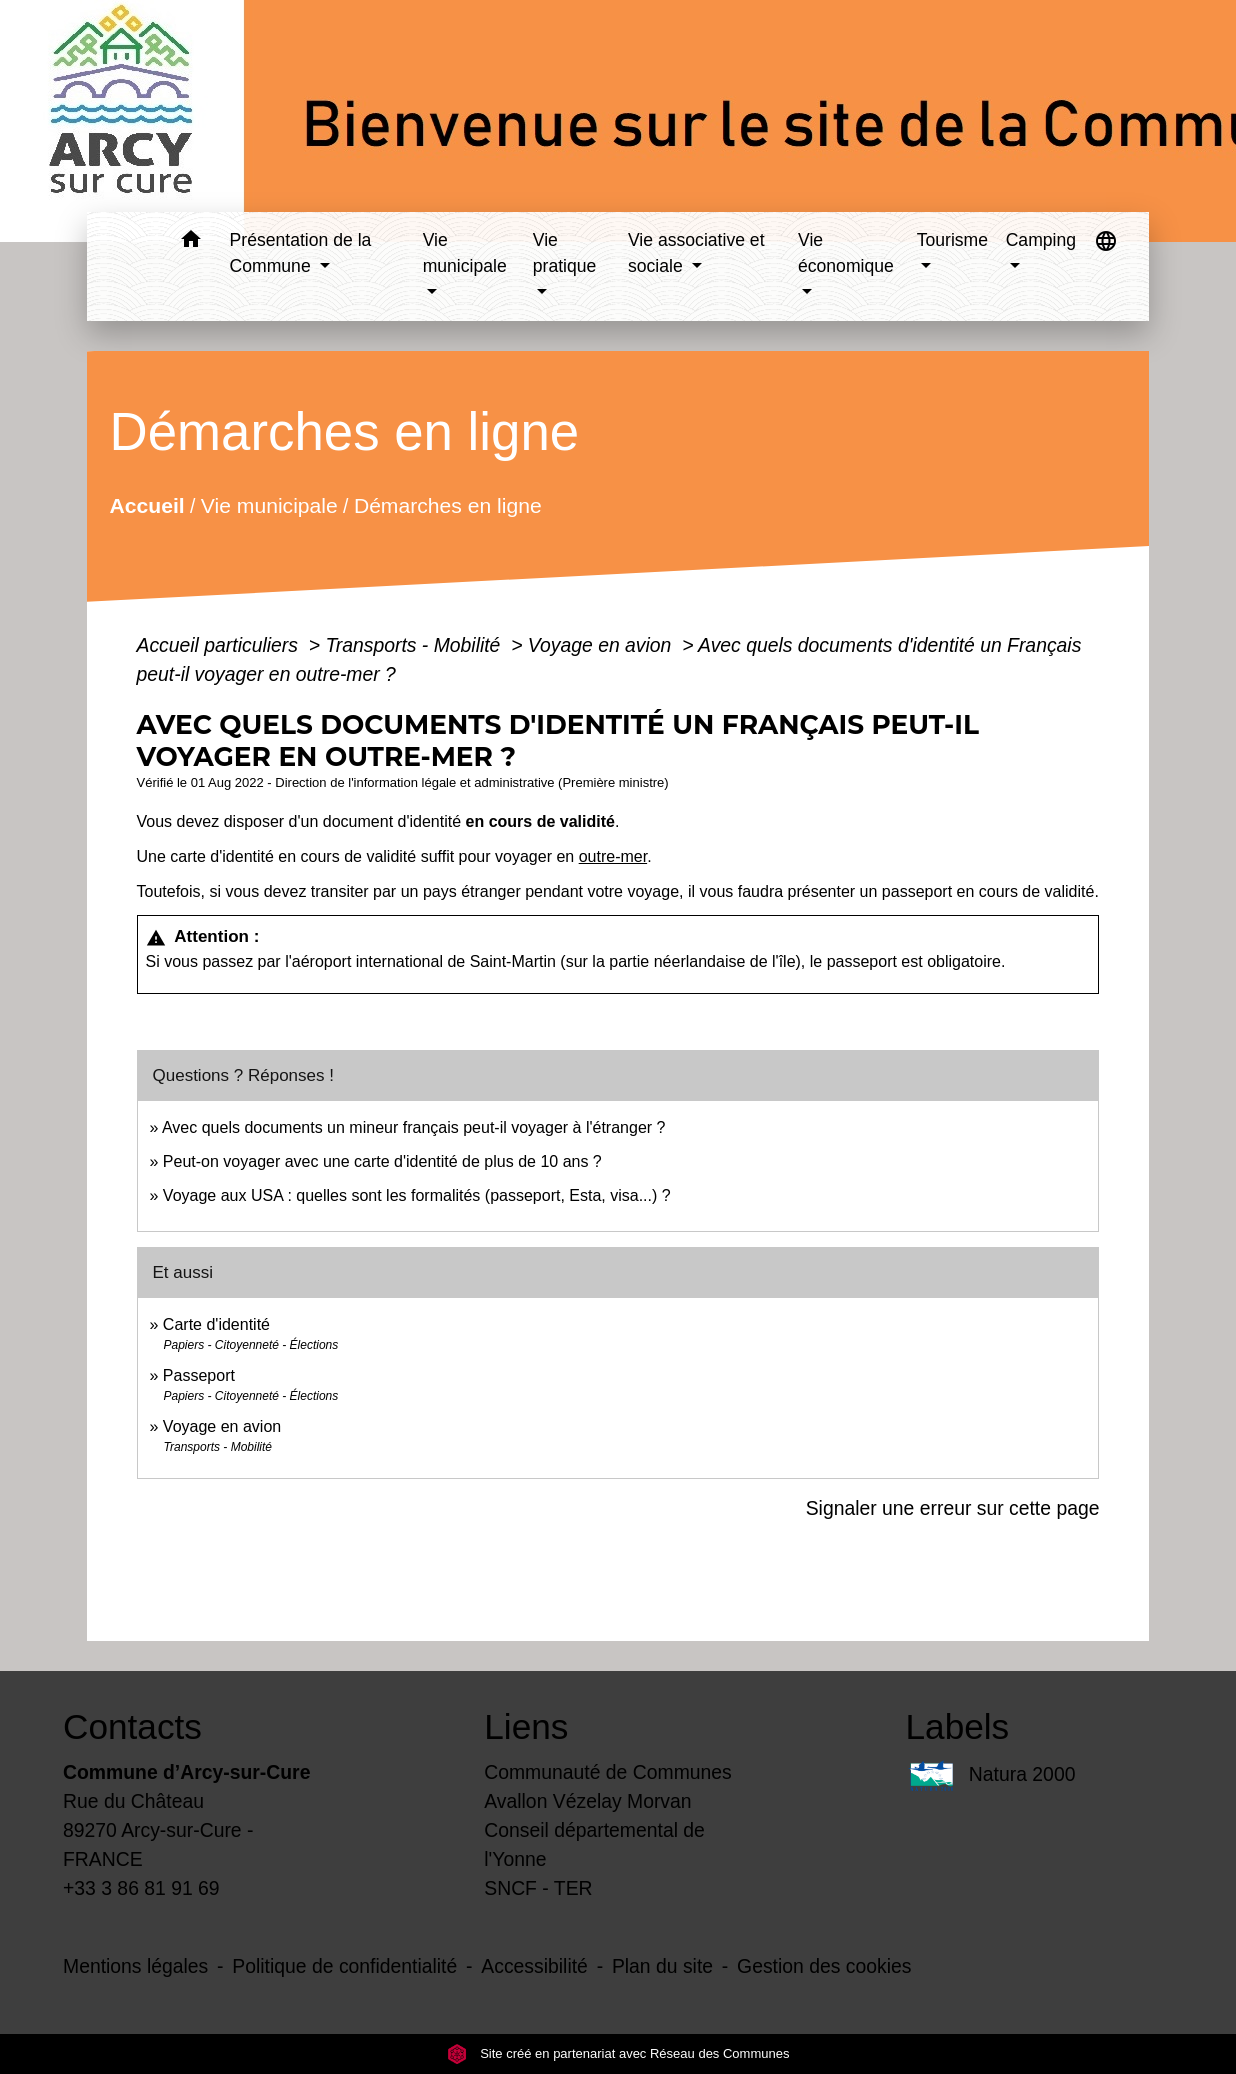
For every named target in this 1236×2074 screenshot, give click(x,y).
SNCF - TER (538, 1888)
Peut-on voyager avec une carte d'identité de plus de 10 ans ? (382, 1161)
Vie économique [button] (846, 253)
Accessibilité (534, 1966)
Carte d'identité (216, 1324)
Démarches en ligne (447, 505)
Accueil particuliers (220, 645)
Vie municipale (268, 505)
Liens (526, 1726)
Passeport (199, 1375)
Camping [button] (1041, 240)
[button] (191, 242)
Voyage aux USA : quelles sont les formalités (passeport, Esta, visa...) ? (417, 1195)
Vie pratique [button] (565, 253)
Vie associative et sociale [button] (696, 253)
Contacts (132, 1726)
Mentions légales (135, 1966)
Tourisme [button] (952, 240)
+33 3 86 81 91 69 (141, 1888)
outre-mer (613, 856)
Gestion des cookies (824, 1966)
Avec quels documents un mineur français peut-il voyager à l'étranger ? (413, 1127)
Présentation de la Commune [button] (301, 253)
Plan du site (662, 1966)
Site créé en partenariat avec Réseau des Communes (618, 2053)
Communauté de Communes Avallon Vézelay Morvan (608, 1786)
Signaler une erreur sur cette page (953, 1508)
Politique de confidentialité (344, 1966)
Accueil (146, 505)
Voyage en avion (602, 645)
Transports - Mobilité (415, 645)
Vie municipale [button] (465, 253)
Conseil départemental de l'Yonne (594, 1844)
